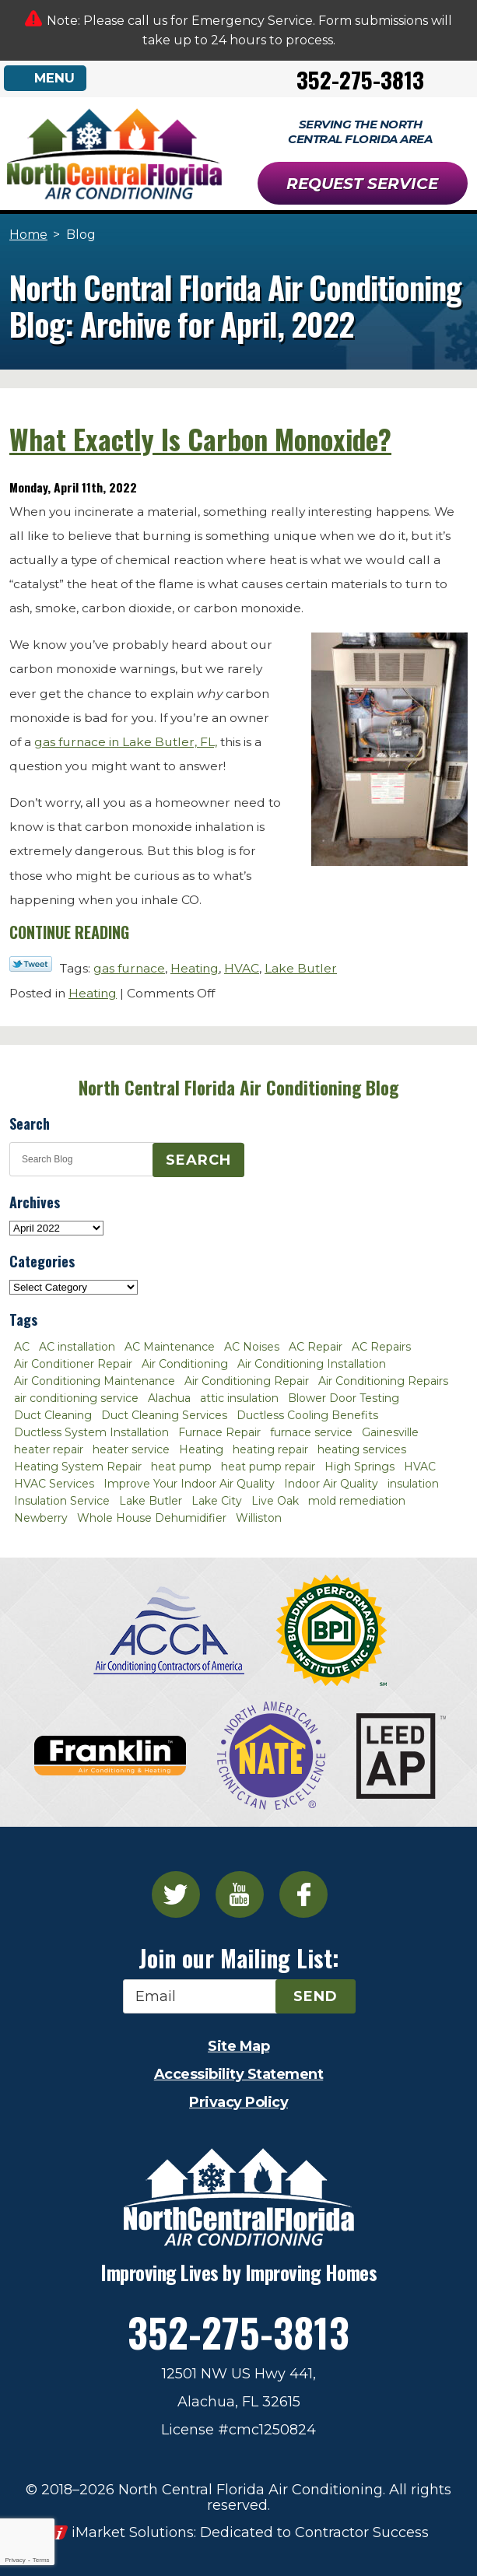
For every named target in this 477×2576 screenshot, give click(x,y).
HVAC (241, 968)
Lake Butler (301, 968)
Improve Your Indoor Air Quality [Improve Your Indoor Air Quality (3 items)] (189, 1484)
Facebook (303, 1894)
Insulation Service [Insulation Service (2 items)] (62, 1501)
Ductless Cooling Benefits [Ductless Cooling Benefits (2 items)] (307, 1415)
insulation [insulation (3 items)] (413, 1484)
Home (28, 234)
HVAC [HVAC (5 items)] (420, 1467)
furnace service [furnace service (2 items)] (311, 1432)
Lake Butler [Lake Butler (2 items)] (150, 1501)
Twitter (176, 1894)
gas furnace (129, 968)
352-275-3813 (360, 79)
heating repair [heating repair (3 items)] (270, 1449)
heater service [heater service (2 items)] (131, 1449)
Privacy (15, 2560)
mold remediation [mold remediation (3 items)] (356, 1501)
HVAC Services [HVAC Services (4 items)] (54, 1484)
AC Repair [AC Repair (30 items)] (315, 1347)
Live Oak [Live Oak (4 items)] (275, 1501)
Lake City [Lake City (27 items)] (216, 1501)
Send (315, 1996)
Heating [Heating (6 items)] (201, 1449)
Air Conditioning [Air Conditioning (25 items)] (185, 1364)
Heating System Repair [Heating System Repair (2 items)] (78, 1467)
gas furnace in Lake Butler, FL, (125, 741)
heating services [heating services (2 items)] (361, 1449)
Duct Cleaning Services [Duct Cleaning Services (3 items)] (164, 1415)
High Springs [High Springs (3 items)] (359, 1467)
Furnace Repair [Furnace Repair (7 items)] (219, 1432)
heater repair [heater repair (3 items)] (48, 1449)
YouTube (240, 1894)
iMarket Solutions (133, 2532)
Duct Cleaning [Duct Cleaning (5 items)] (53, 1415)
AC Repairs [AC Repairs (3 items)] (381, 1347)
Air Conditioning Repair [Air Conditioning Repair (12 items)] (246, 1381)
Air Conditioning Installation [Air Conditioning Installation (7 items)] (311, 1364)
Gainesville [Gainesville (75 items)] (390, 1432)
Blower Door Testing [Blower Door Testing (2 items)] (343, 1398)
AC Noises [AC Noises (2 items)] (251, 1347)
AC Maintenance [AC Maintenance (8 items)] (170, 1347)
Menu (54, 78)
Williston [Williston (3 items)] (259, 1518)
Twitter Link (30, 964)
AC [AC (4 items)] (22, 1347)
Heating (194, 968)
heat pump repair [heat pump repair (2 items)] (268, 1467)
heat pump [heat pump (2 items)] (181, 1467)
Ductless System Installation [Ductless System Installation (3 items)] (91, 1432)
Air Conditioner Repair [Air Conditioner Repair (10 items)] (73, 1364)
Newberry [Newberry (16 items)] (41, 1518)
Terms (41, 2560)
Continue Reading (69, 932)
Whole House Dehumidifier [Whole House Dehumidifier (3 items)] (151, 1518)
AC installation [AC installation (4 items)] (77, 1347)
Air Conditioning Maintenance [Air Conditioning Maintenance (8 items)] (94, 1381)
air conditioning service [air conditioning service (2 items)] (76, 1398)
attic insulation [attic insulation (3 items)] (239, 1398)
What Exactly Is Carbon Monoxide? (200, 439)
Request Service (362, 183)
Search (198, 1160)
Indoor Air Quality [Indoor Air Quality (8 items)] (331, 1484)
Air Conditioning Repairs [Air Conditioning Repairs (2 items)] (383, 1381)
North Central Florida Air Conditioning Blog (238, 1087)
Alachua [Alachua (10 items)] (169, 1398)
